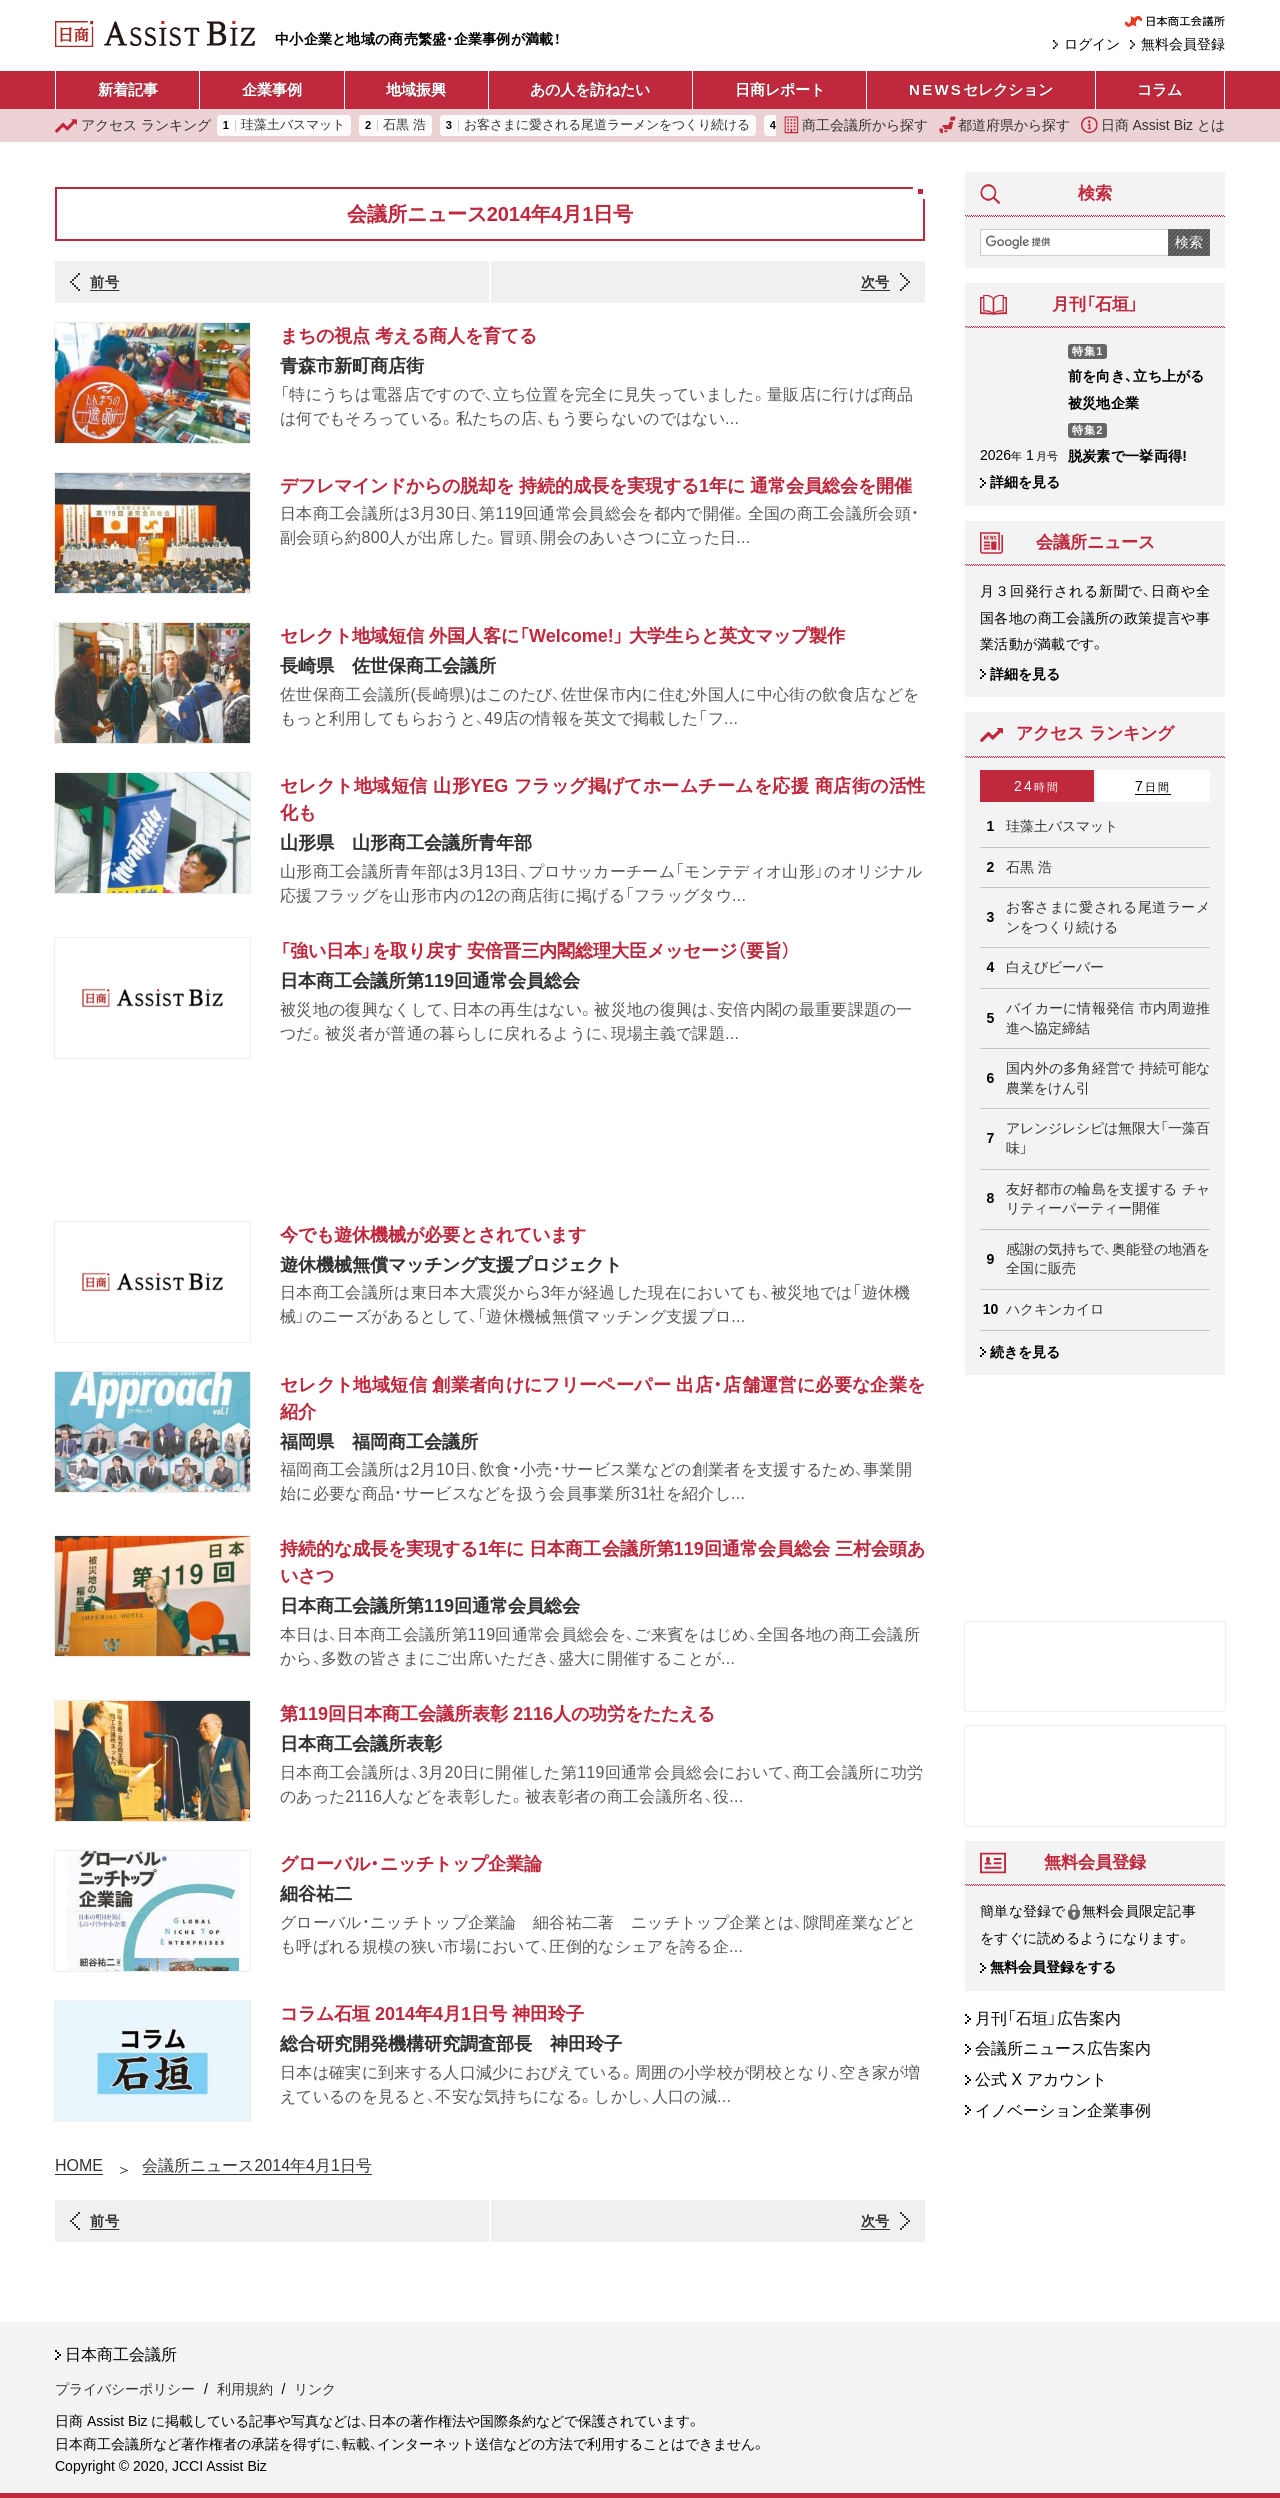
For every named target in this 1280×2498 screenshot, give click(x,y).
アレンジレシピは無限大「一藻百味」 (1108, 1138)
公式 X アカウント (1041, 2079)
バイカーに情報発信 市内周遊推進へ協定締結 (1108, 1018)
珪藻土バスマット (293, 125)
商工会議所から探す (856, 125)
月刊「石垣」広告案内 (1048, 2018)
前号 (104, 282)
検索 (1189, 242)
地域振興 (416, 89)
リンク (315, 2389)
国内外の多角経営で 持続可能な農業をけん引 (1108, 1078)
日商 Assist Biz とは (1153, 125)
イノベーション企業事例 (1063, 2110)
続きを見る (1025, 1352)
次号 (875, 282)
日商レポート (780, 89)
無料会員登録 (1183, 44)
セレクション (981, 90)
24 (1037, 786)
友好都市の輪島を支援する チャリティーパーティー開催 (1108, 1199)
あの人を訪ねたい (590, 89)
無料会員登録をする (1053, 1968)
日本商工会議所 (121, 2354)
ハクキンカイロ (1055, 1309)
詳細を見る (1025, 482)
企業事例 (272, 89)
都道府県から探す (1005, 125)
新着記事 (128, 89)
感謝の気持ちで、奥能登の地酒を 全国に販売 (1108, 1259)
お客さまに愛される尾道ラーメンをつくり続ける (607, 125)
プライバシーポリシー (125, 2389)
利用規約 (245, 2389)
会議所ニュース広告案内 (1063, 2049)
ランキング (133, 125)
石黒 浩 (404, 125)
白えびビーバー (1055, 967)
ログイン (1092, 44)
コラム (1159, 89)
